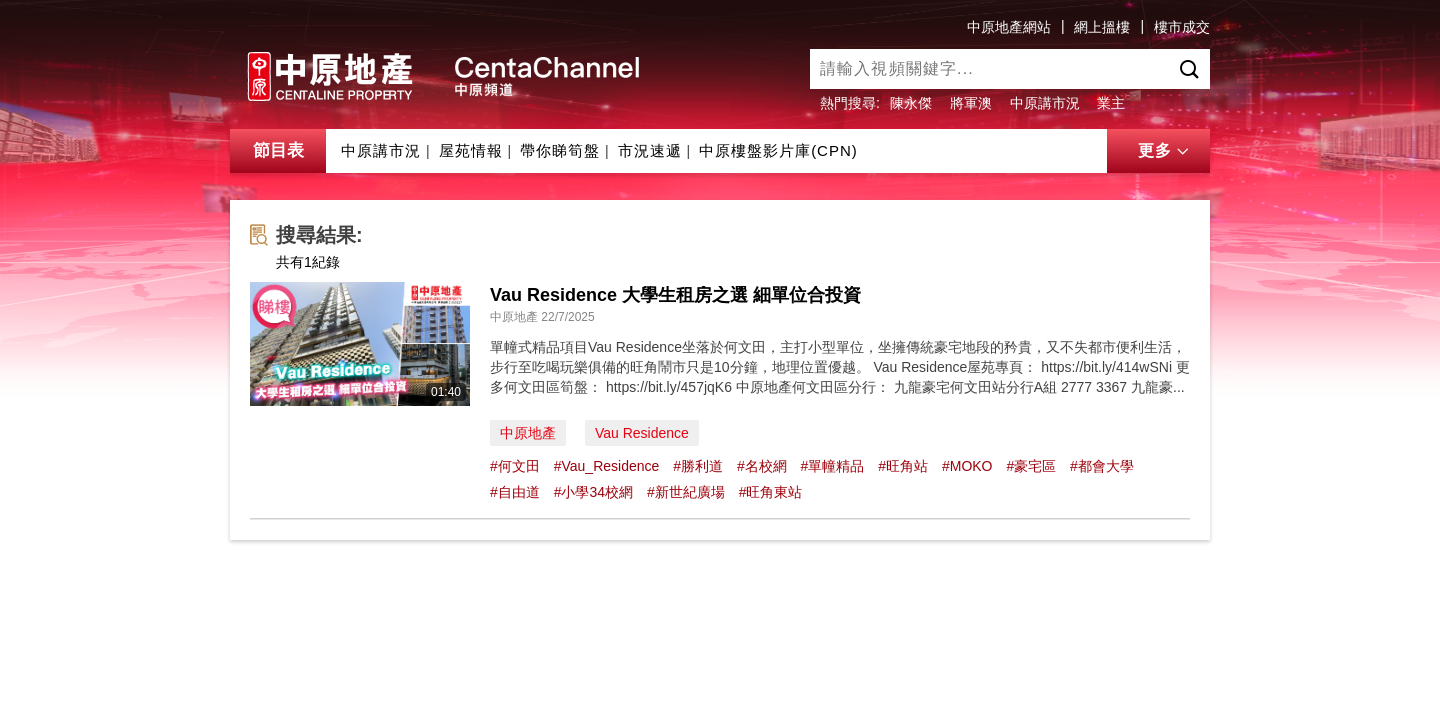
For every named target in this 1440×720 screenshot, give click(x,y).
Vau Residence (642, 433)
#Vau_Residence (607, 466)
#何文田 (515, 466)
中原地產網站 (1009, 27)
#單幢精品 (833, 466)
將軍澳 (971, 103)
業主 (1111, 103)
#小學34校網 (593, 492)
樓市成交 (1182, 27)
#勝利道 (698, 466)
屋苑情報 (471, 150)
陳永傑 (911, 103)
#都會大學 (1102, 466)
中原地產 (528, 433)
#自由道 (515, 492)
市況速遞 (650, 150)
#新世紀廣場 (686, 492)
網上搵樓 (1102, 27)
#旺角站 (903, 466)
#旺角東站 (771, 492)
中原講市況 (1045, 103)
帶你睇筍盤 (560, 150)
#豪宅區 (1031, 466)
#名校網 (762, 466)
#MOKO (967, 466)
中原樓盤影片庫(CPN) (778, 150)
